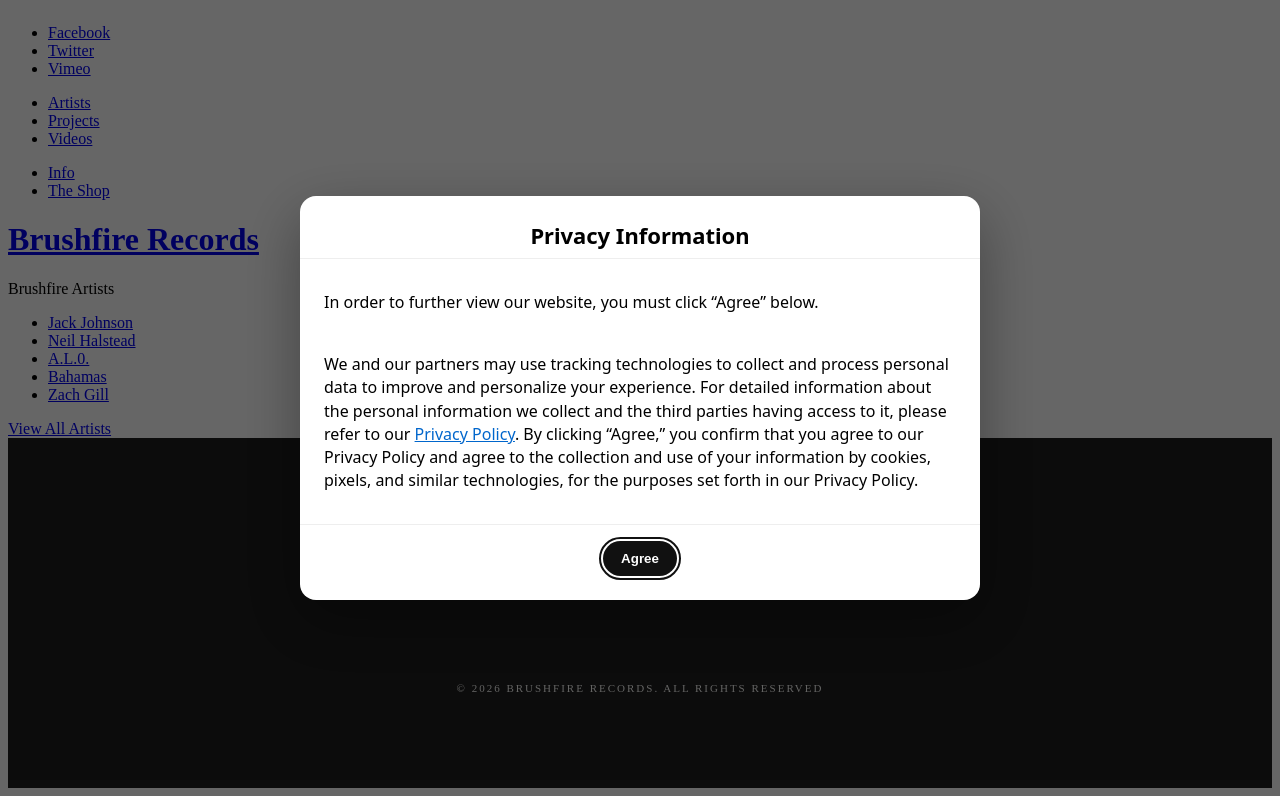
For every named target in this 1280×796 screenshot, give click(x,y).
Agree (640, 558)
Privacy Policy (465, 434)
